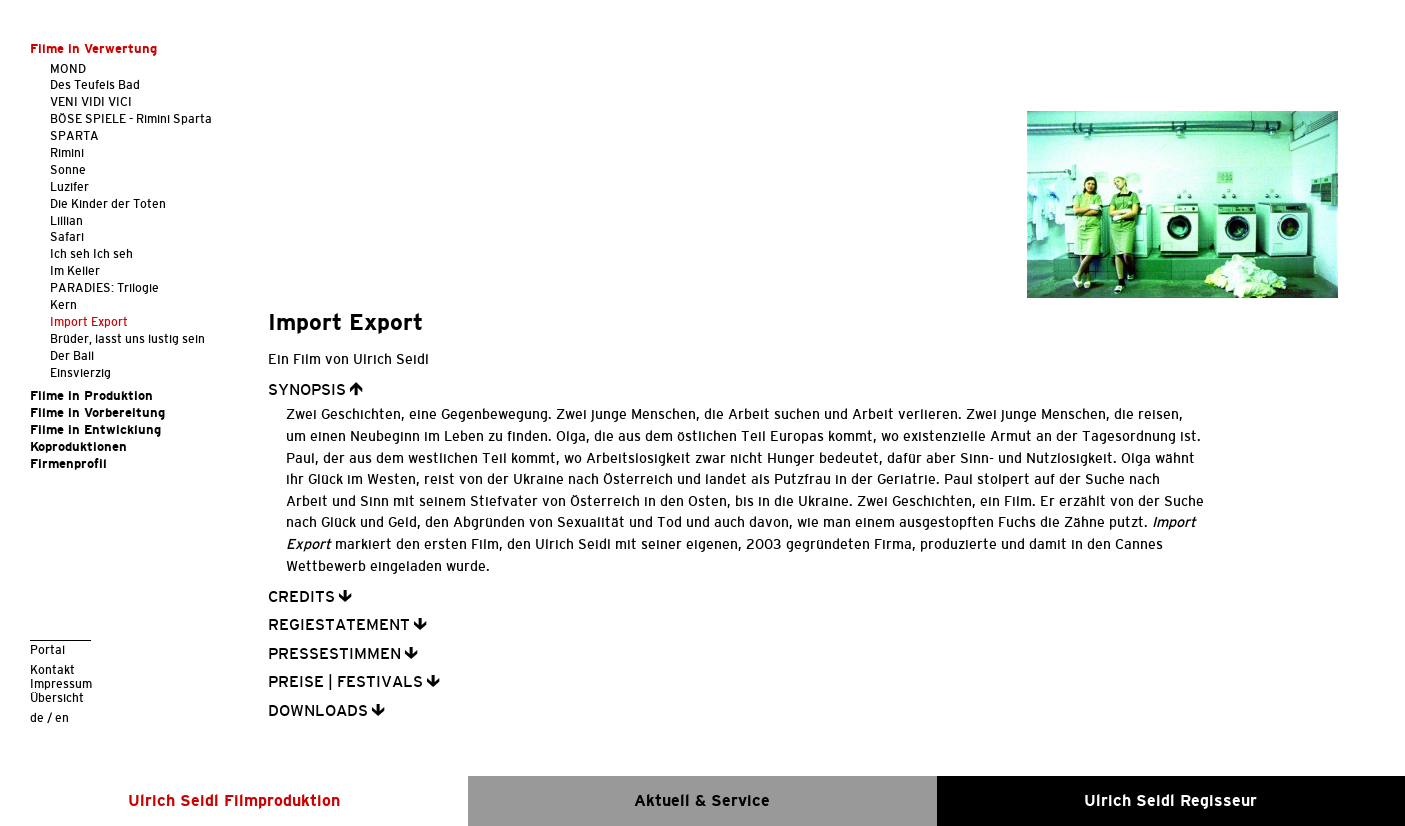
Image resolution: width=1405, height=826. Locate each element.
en (62, 717)
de (37, 717)
